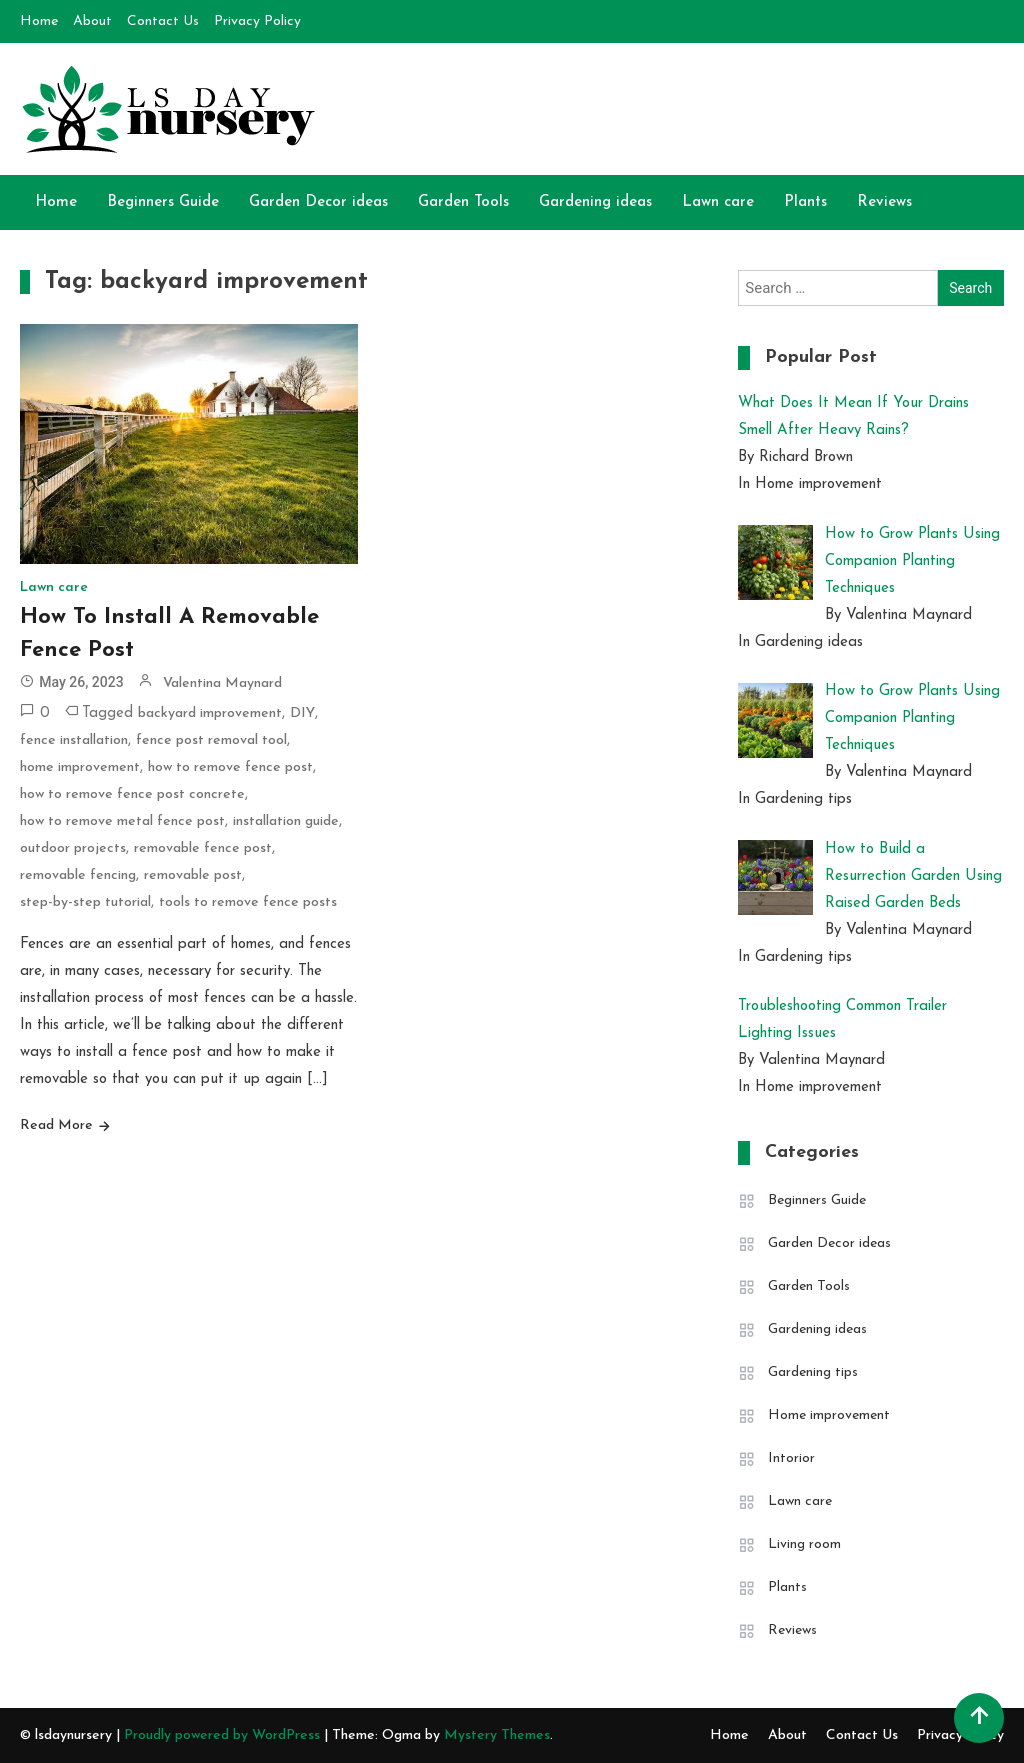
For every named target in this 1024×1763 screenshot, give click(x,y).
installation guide (286, 821)
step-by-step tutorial (85, 902)
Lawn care (718, 202)
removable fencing (78, 875)
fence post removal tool (211, 740)
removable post (193, 875)
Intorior (791, 1458)
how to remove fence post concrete (132, 794)
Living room (804, 1544)
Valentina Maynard (222, 683)
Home (39, 21)
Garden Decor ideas (318, 202)
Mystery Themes (497, 1735)
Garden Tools (463, 202)
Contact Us (163, 21)
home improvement (80, 767)
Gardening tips (813, 1372)
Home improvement (829, 1415)
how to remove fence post (230, 767)
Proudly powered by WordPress (224, 1735)
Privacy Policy (257, 21)
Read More (56, 1125)
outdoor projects (73, 848)
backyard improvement (210, 713)
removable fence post (203, 848)
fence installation (74, 740)
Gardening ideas (595, 202)
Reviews (884, 202)
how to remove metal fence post (122, 821)
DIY (302, 713)
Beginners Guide (163, 202)
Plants (805, 202)
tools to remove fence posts (248, 902)
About (92, 21)
